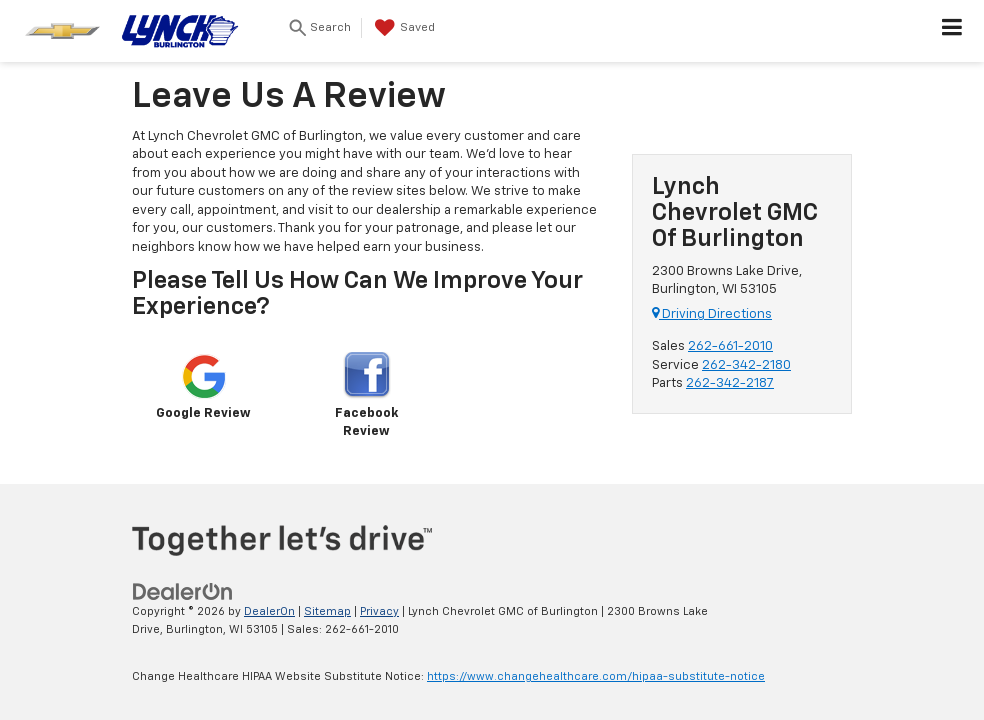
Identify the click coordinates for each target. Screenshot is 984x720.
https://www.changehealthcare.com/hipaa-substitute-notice (596, 676)
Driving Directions (712, 314)
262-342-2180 (746, 365)
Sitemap (327, 611)
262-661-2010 (730, 346)
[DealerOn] (183, 591)
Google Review (203, 386)
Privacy (379, 611)
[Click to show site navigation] (952, 31)
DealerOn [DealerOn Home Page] (269, 611)
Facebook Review (366, 395)
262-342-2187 (730, 383)
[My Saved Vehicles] (402, 28)
